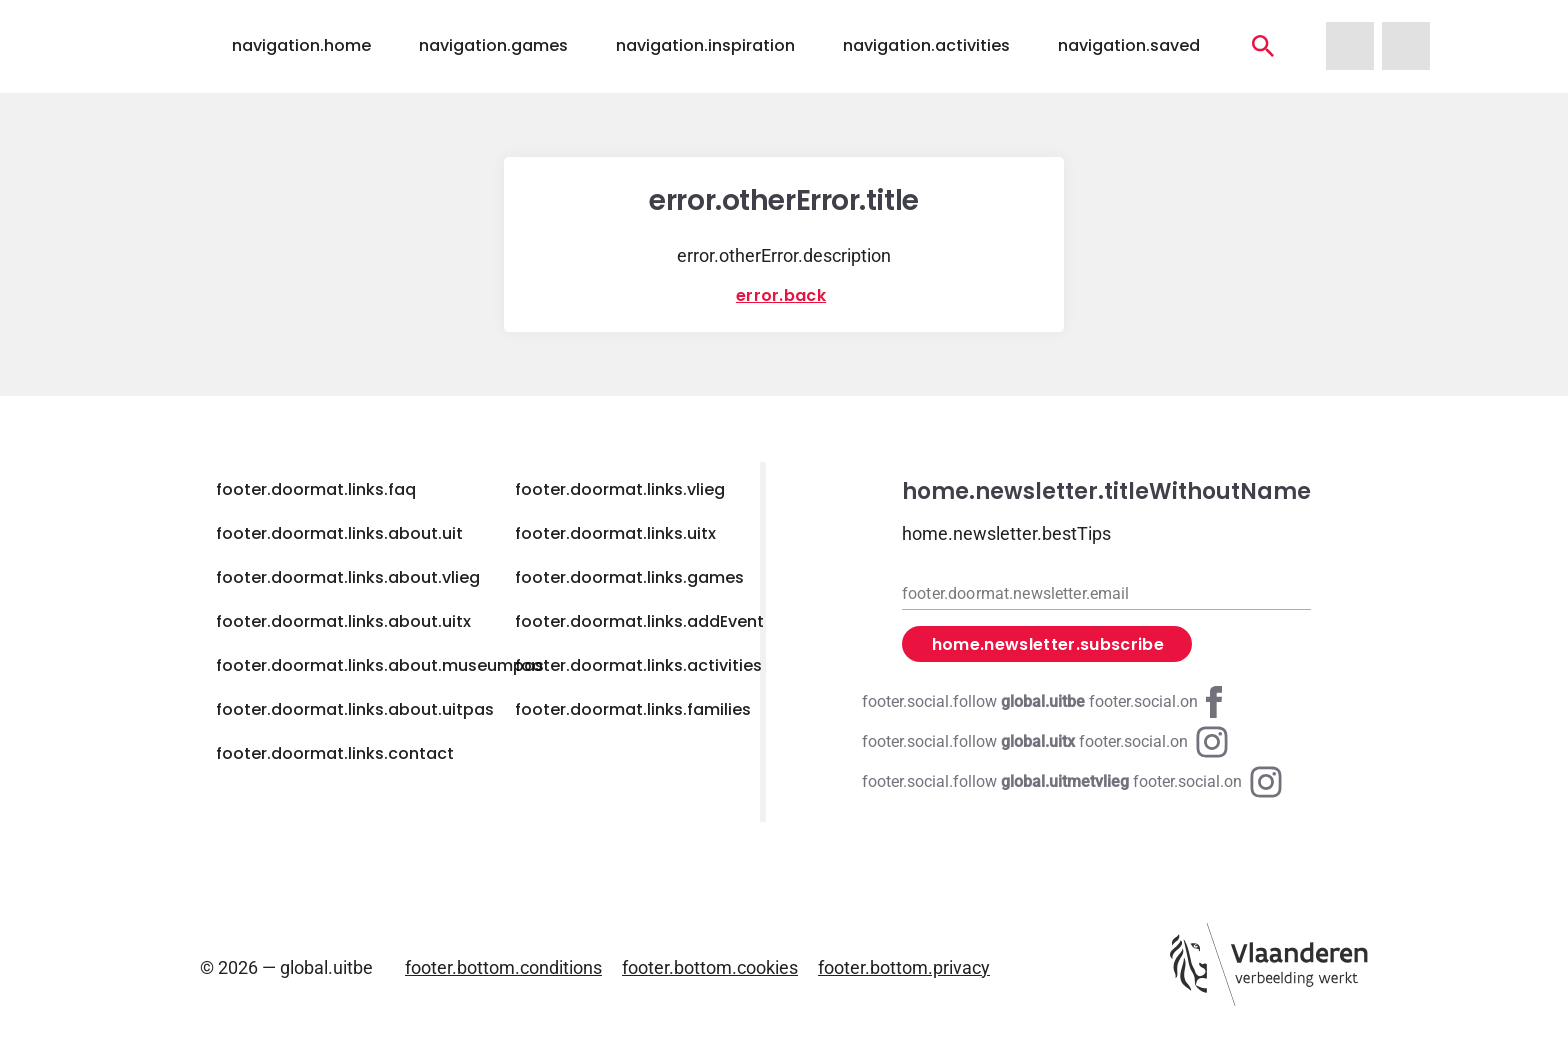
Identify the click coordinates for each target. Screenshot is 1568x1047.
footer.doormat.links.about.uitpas (355, 709)
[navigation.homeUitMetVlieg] (1350, 46)
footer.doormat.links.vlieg (620, 489)
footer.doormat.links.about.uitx (343, 621)
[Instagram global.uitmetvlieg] (1072, 782)
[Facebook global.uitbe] (1046, 702)
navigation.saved (1129, 45)
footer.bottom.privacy (904, 967)
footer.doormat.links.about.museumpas (380, 665)
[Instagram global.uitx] (1045, 742)
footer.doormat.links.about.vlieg (348, 577)
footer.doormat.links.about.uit (339, 533)
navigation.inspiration (705, 45)
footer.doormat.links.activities (638, 665)
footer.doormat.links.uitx (615, 533)
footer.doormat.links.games (629, 577)
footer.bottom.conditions (503, 967)
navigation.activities (926, 45)
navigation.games (493, 45)
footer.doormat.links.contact (335, 753)
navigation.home (301, 45)
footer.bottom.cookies (710, 967)
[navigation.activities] (1263, 46)
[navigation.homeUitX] (1406, 46)
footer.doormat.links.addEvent (639, 621)
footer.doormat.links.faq (316, 489)
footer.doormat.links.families (633, 709)
